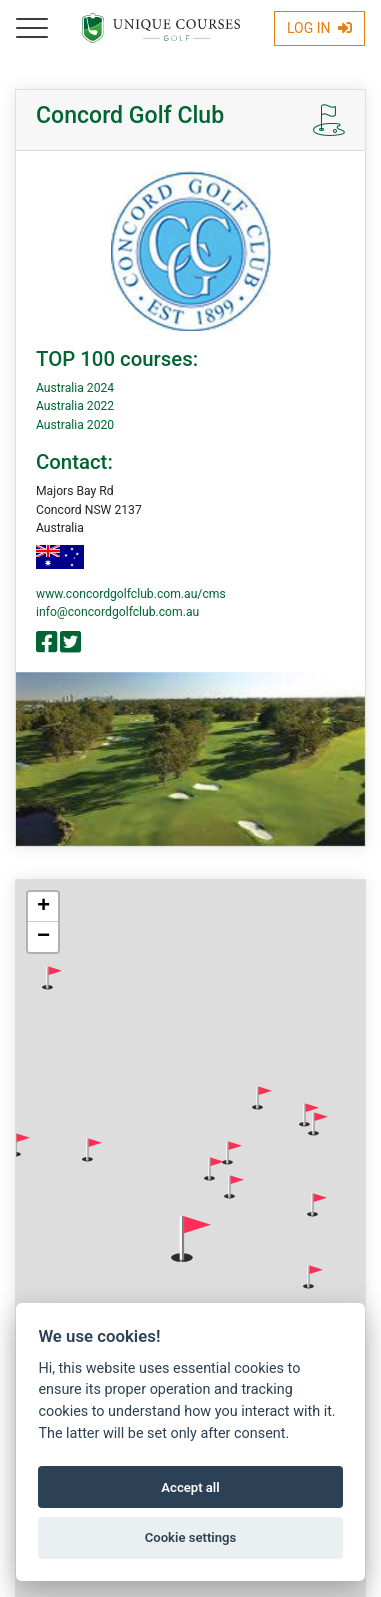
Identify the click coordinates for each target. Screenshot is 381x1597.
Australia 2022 (75, 406)
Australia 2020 (75, 425)
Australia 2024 (75, 388)
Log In (319, 28)
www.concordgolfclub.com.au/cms (131, 594)
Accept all (190, 1487)
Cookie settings (191, 1537)
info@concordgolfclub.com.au (117, 612)
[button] (52, 978)
